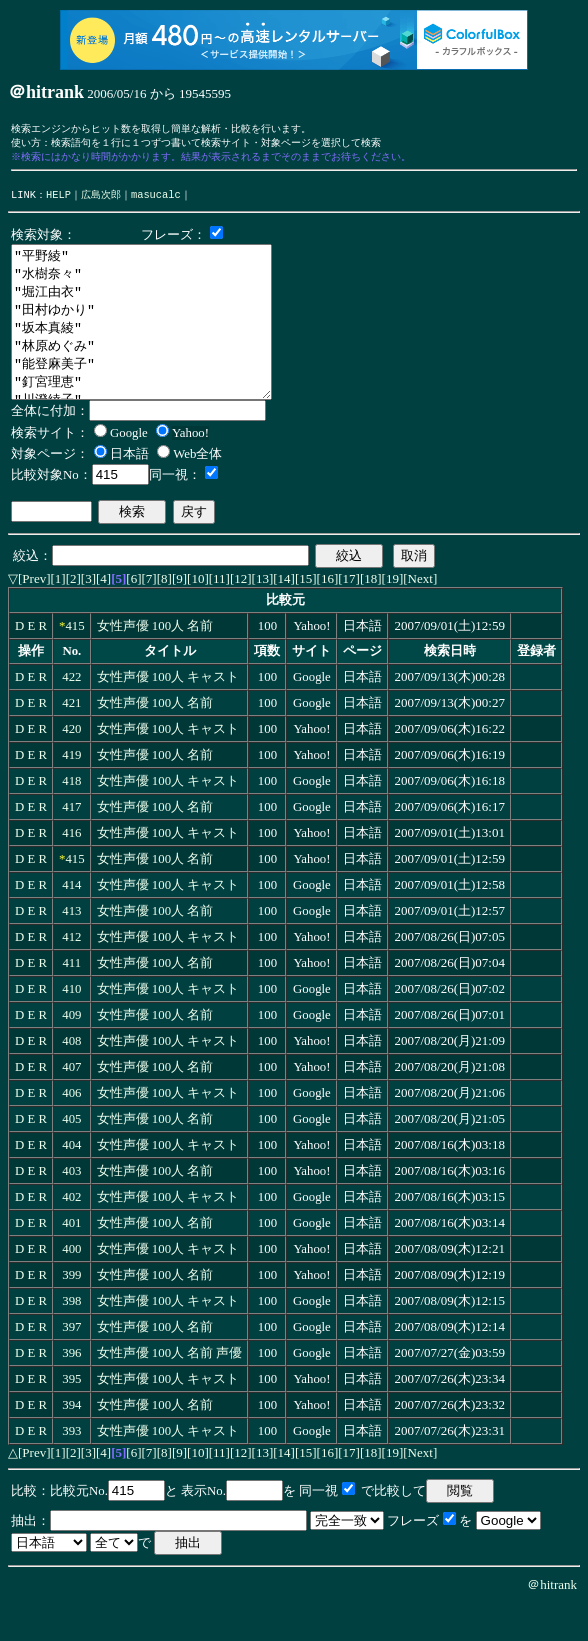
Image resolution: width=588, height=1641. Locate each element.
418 (71, 817)
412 (71, 973)
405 (71, 1155)
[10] (198, 614)
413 (71, 947)
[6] (133, 614)
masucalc (156, 200)
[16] (328, 614)
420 (71, 765)
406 (71, 1129)
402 (71, 1233)
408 (71, 1077)
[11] (219, 614)
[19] (393, 614)
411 (71, 999)
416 (71, 869)
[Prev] (34, 614)
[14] (284, 614)
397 (71, 1363)
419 (71, 791)
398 (71, 1337)
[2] (73, 614)
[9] (179, 614)
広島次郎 (101, 200)
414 (71, 921)
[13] (263, 614)
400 (71, 1285)
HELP (58, 200)
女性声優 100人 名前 (155, 662)
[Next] (420, 614)
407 (71, 1103)
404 (71, 1181)
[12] (241, 614)
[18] (371, 614)
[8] (164, 614)
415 (74, 662)
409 (71, 1051)
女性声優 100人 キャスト (168, 713)
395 (71, 1415)
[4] (103, 614)
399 (71, 1311)
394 (71, 1441)
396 (71, 1389)
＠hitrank (552, 1620)
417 (71, 843)
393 (71, 1467)
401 (71, 1259)
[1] (58, 614)
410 (71, 1025)
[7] (149, 614)
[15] (306, 614)
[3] (88, 614)
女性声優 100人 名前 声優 (170, 1389)
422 (71, 713)
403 (71, 1207)
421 (71, 739)
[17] (349, 614)
